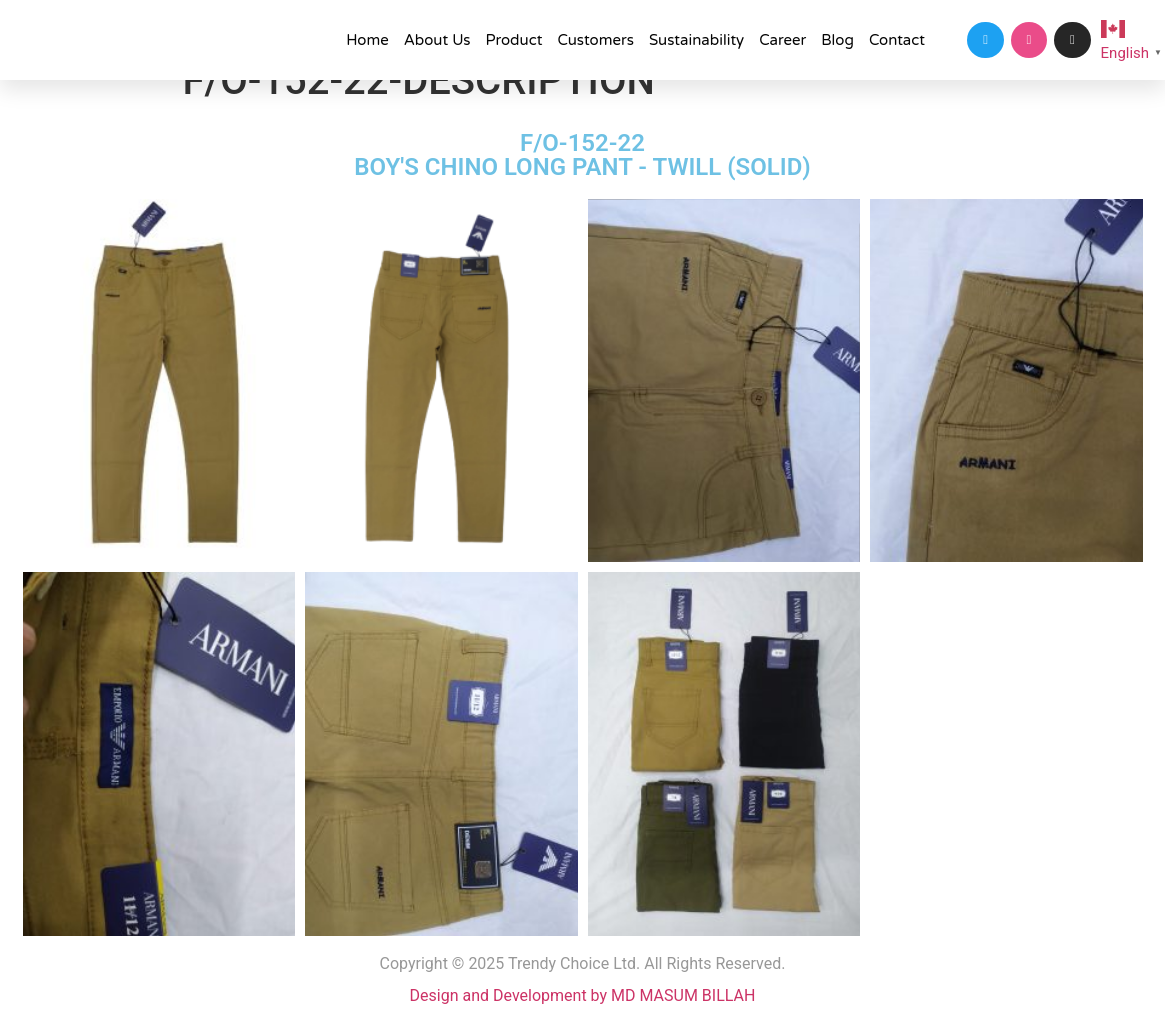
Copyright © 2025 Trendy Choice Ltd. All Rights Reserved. (583, 963)
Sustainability (696, 40)
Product (513, 40)
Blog (837, 40)
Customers (595, 40)
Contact (897, 40)
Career (782, 40)
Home (367, 40)
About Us (437, 40)
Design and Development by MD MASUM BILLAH (583, 995)
